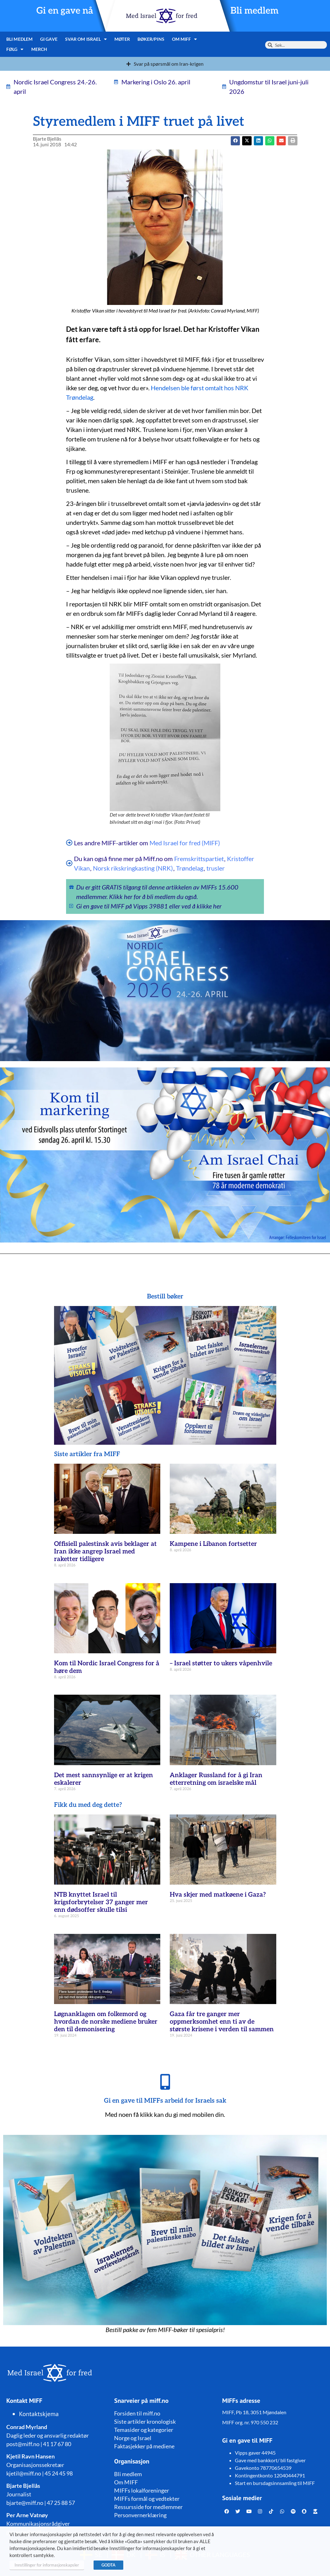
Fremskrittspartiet (199, 858)
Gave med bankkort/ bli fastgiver (270, 2460)
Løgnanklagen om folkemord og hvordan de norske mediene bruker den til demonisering (105, 2021)
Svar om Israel (86, 39)
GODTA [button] (108, 2564)
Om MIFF (184, 39)
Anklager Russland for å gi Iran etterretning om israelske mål (216, 1779)
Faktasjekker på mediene (144, 2446)
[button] (246, 140)
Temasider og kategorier (143, 2429)
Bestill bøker (165, 1296)
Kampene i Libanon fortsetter (213, 1544)
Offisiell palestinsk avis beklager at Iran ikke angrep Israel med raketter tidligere (105, 1551)
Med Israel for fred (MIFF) (185, 843)
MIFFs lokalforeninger (141, 2490)
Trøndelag (189, 868)
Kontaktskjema (39, 2414)
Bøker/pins (151, 39)
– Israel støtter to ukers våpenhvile (221, 1663)
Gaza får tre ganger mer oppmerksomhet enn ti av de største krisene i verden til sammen (222, 2021)
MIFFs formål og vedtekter (147, 2498)
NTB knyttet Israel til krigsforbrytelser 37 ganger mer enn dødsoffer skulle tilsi (101, 1902)
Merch (39, 49)
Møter (122, 39)
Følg (15, 49)
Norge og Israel (132, 2437)
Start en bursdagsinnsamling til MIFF (275, 2483)
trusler (215, 868)
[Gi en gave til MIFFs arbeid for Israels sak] (165, 2082)
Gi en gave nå (64, 10)
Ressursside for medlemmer (148, 2506)
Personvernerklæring (140, 2515)
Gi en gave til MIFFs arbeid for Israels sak (165, 2101)
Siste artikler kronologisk (145, 2421)
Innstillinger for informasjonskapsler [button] (47, 2564)
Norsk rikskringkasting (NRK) (133, 868)
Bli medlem (254, 10)
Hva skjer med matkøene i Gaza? (218, 1895)
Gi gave (49, 39)
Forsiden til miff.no (137, 2413)
